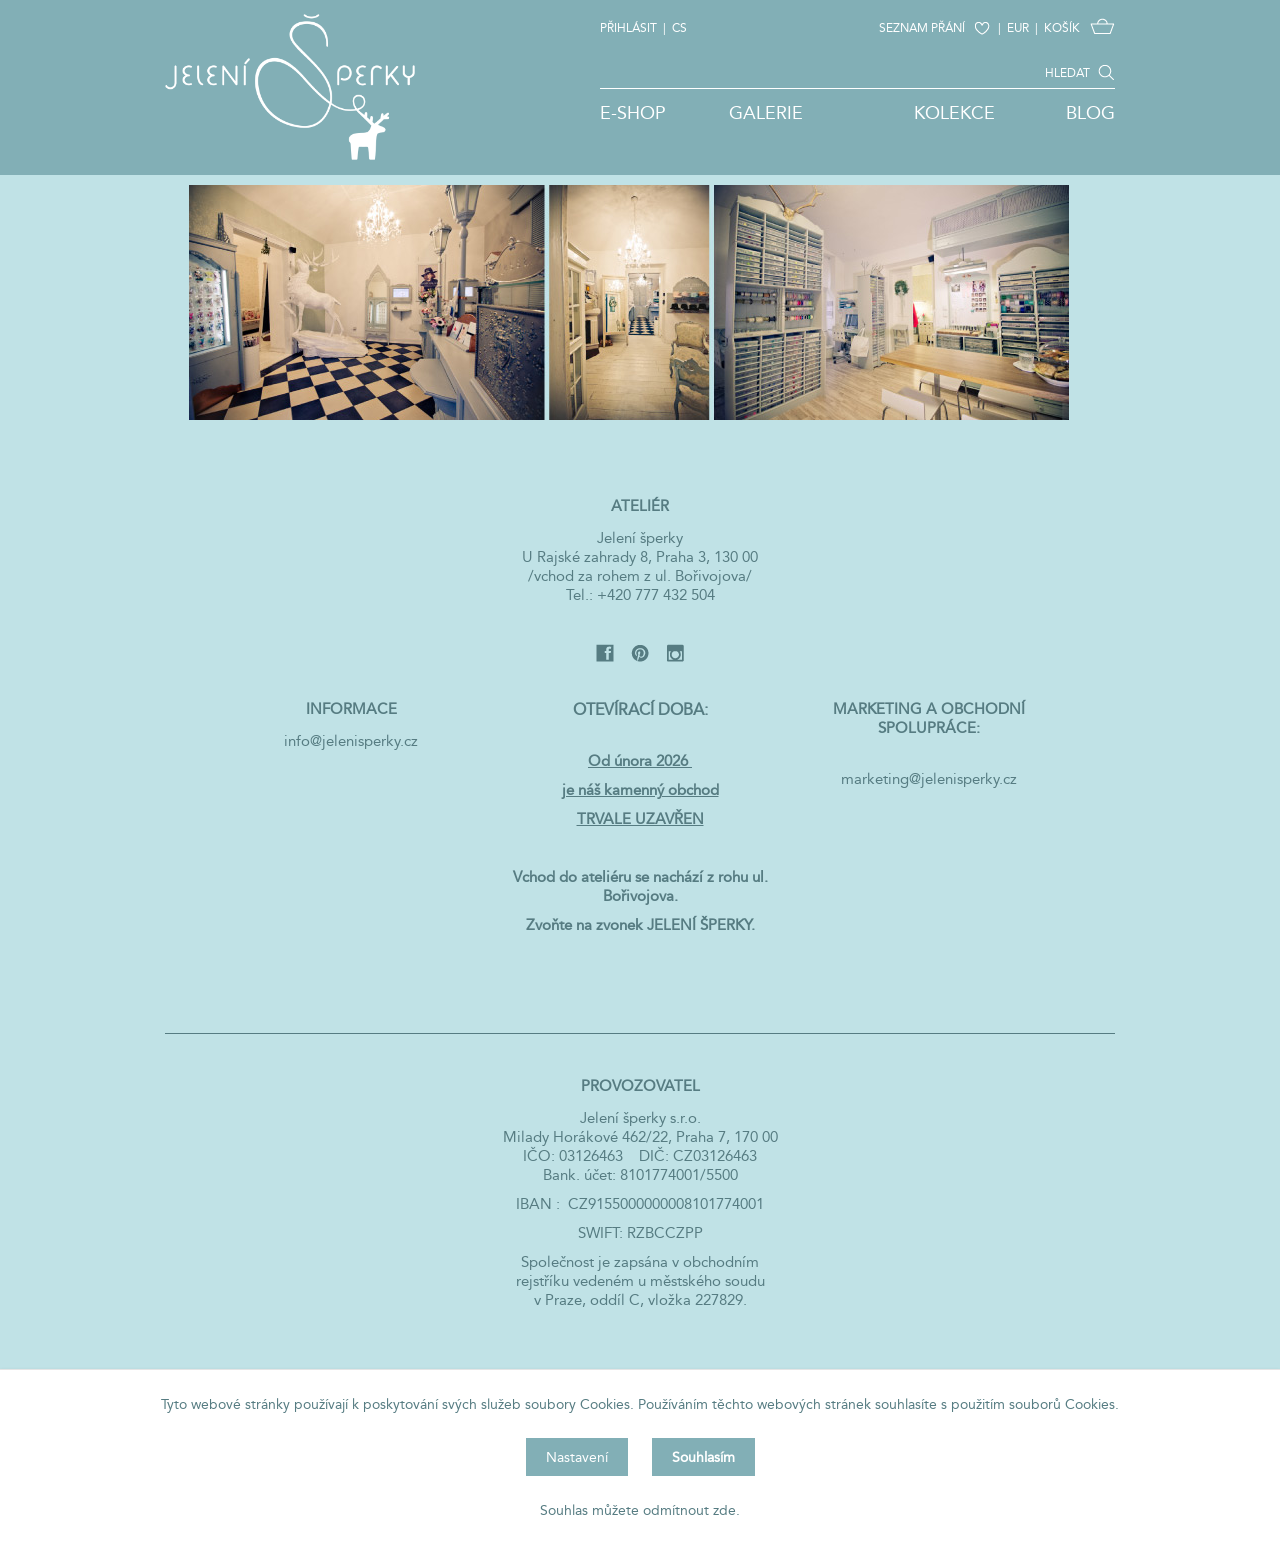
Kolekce (954, 112)
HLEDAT (1067, 72)
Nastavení (577, 1457)
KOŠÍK (1062, 27)
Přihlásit (628, 27)
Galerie (766, 112)
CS (679, 27)
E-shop (633, 112)
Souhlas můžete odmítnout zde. (640, 1510)
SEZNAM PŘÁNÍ (922, 27)
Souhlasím (703, 1457)
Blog (1090, 112)
